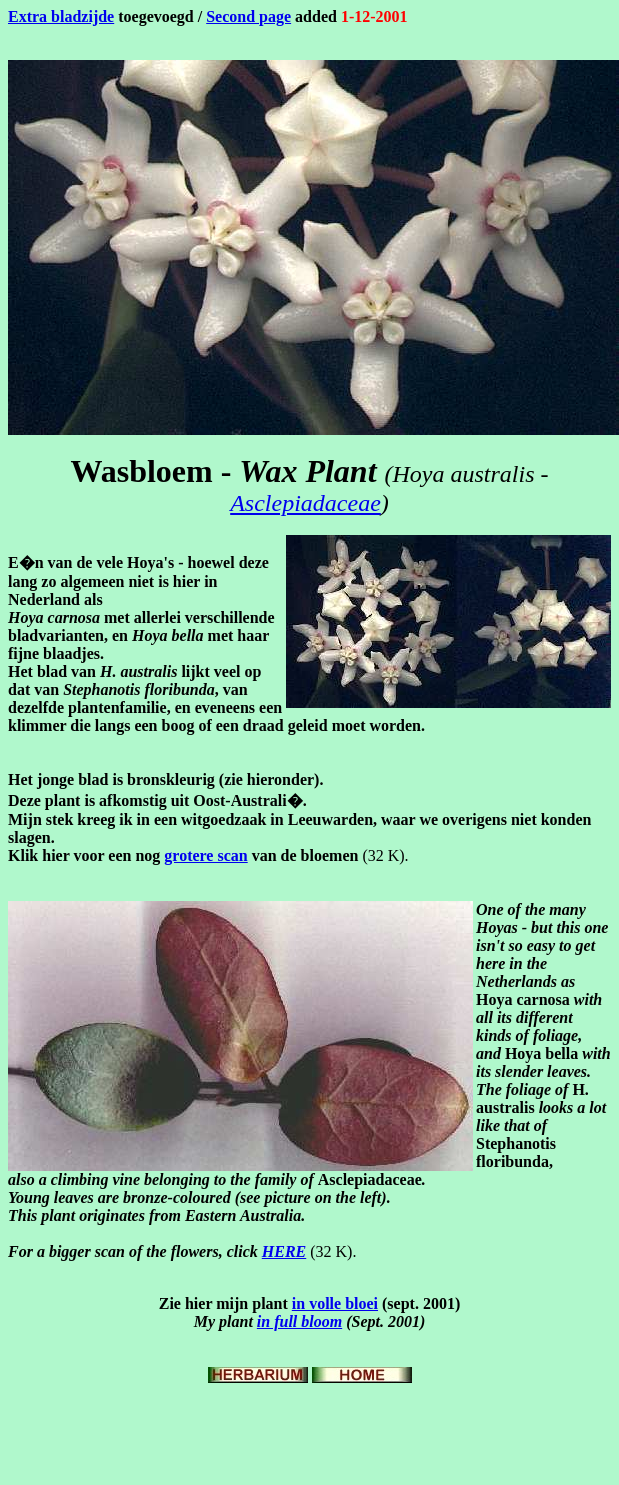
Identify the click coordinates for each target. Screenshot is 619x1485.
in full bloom (299, 1321)
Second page (248, 16)
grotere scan (205, 855)
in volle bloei (335, 1303)
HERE (284, 1251)
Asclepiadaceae (305, 503)
